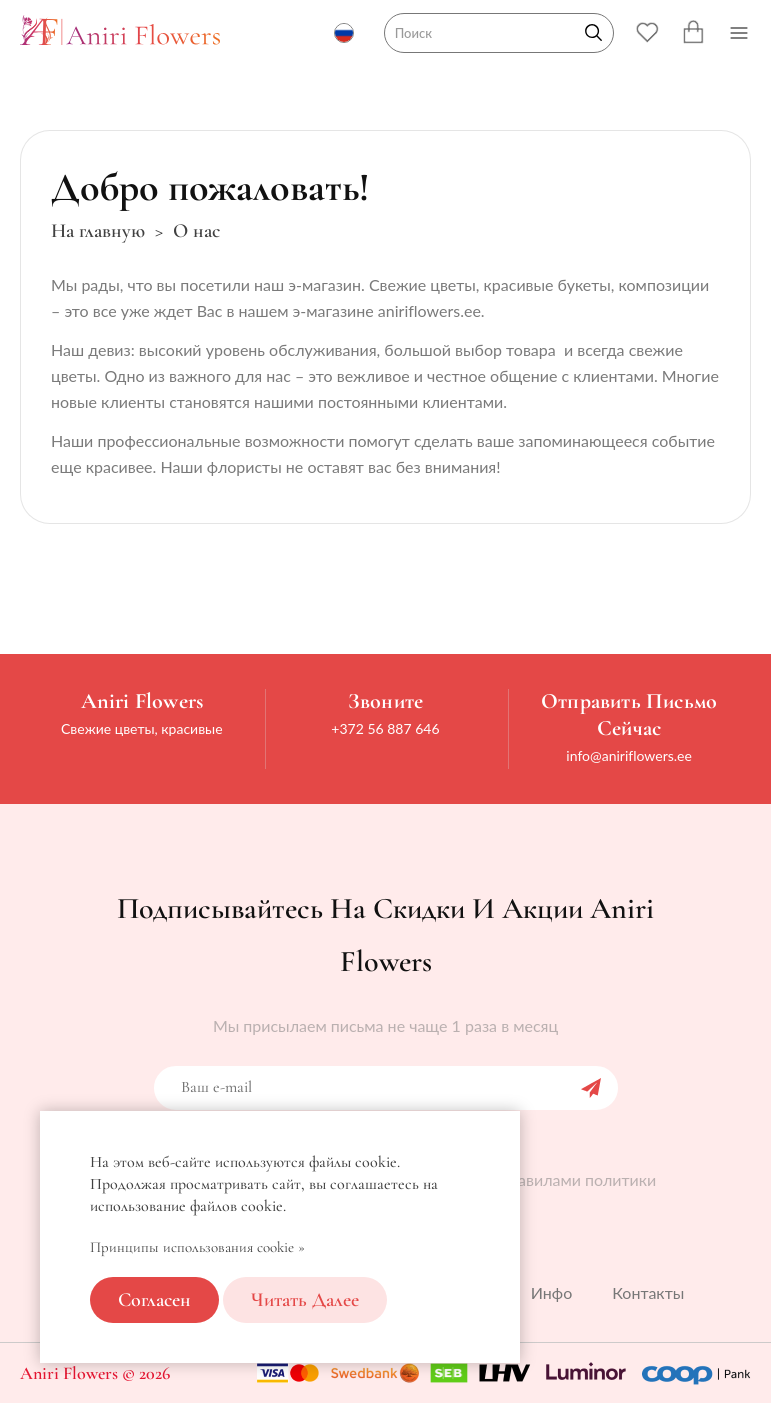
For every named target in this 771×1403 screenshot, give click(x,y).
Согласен (154, 1300)
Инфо (551, 1292)
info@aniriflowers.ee (629, 755)
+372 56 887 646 (385, 728)
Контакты (648, 1292)
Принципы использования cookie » (197, 1247)
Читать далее (305, 1300)
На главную (98, 231)
